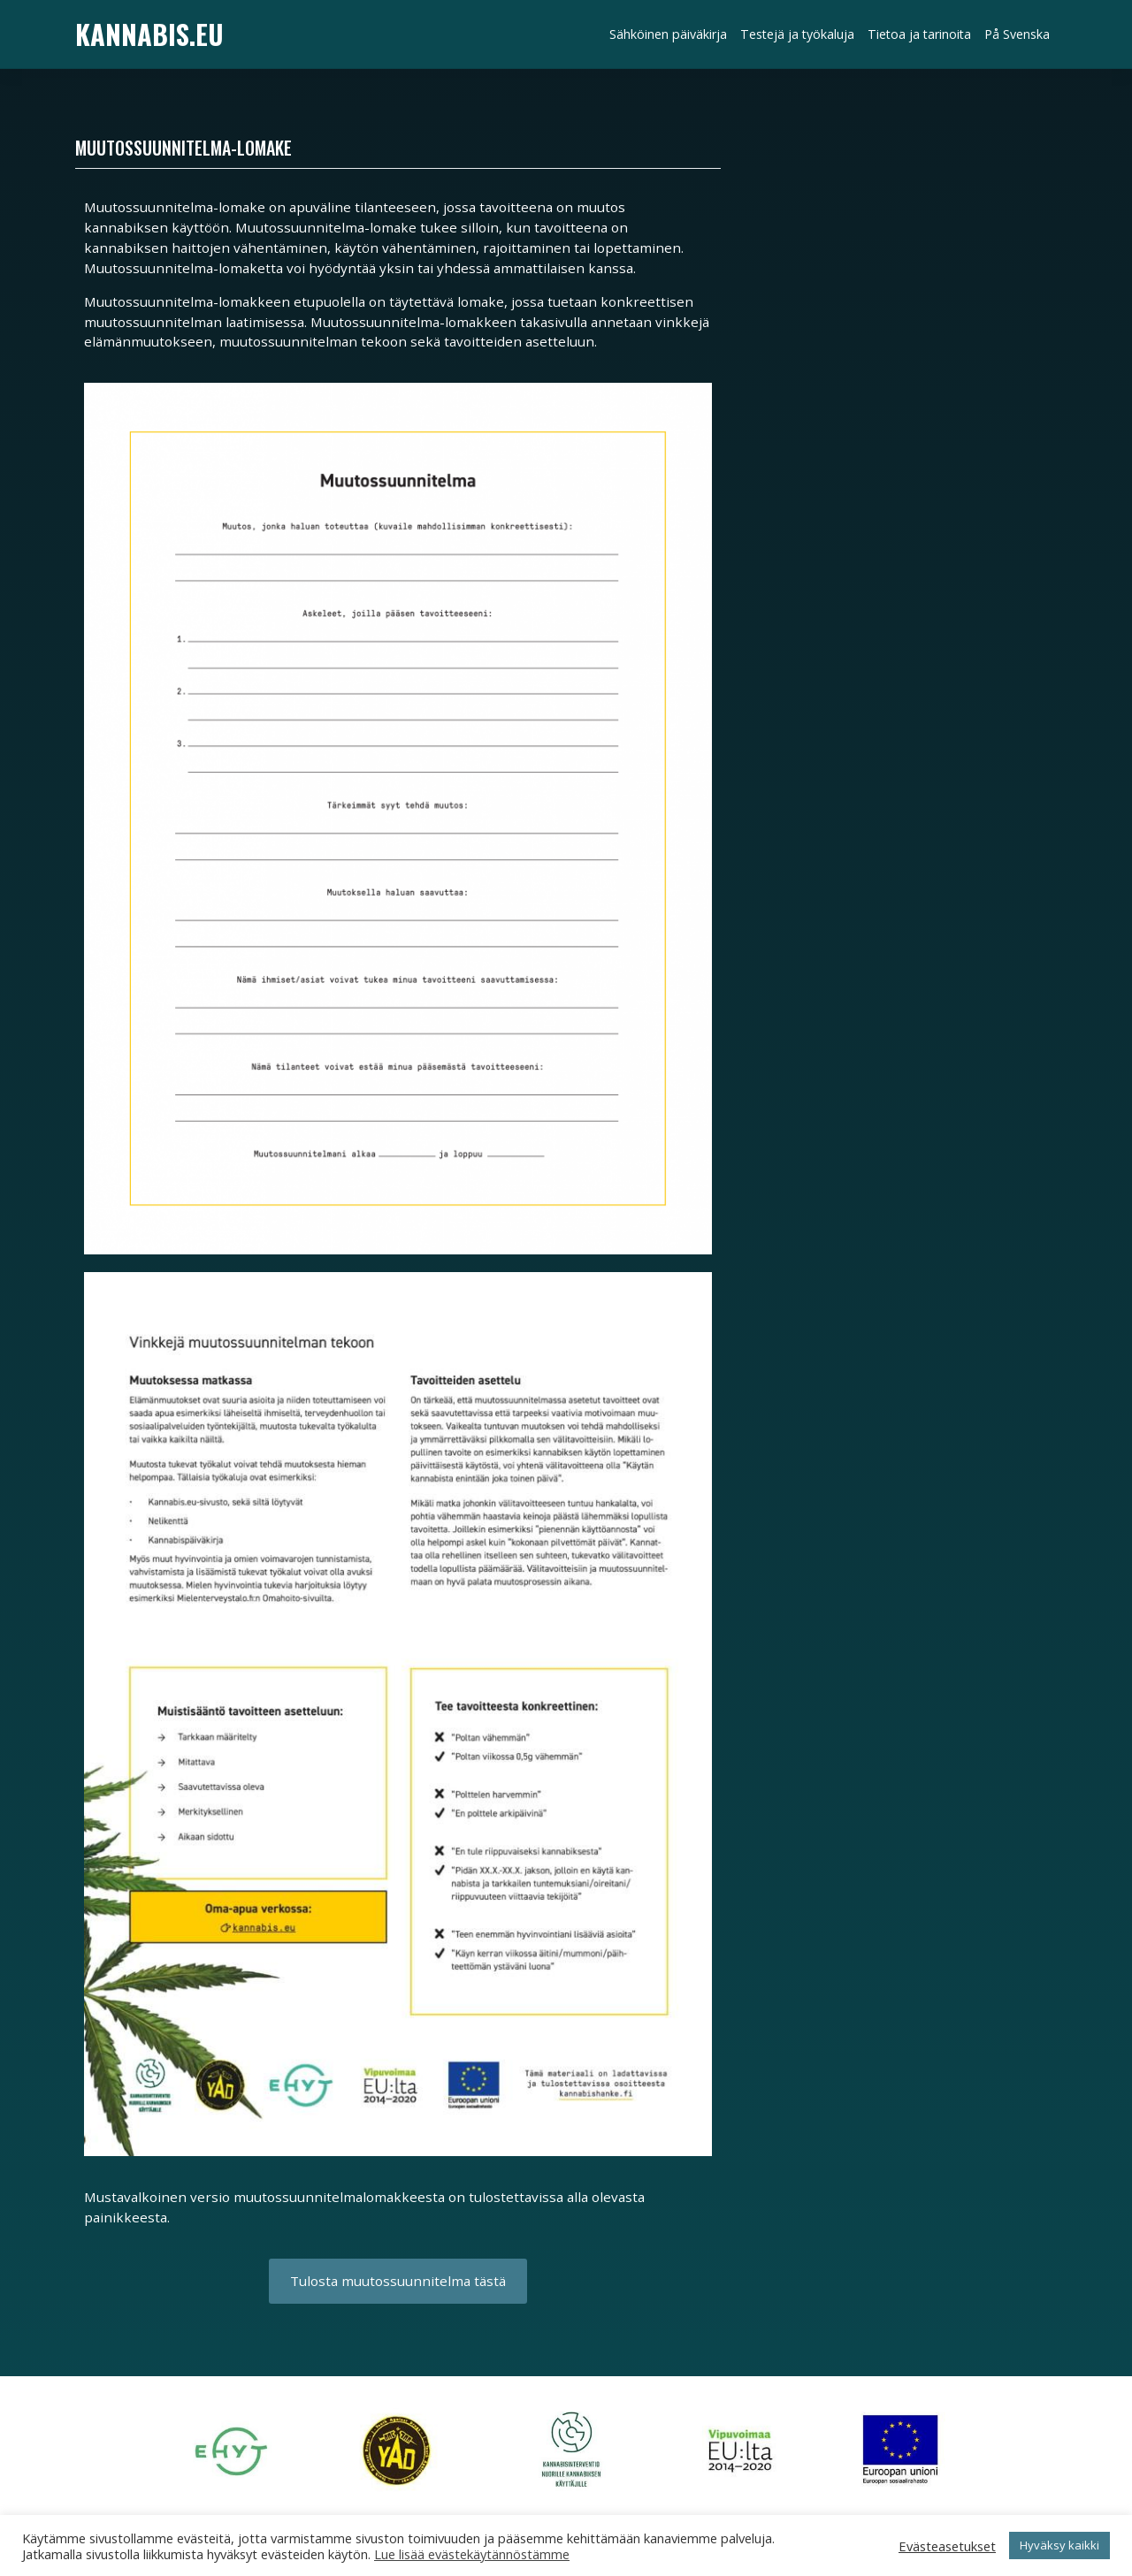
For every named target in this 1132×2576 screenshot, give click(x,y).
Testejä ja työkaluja (797, 34)
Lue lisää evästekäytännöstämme (472, 2554)
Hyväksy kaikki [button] (1059, 2545)
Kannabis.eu (149, 34)
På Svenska (1017, 34)
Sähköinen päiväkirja (668, 34)
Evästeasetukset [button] (947, 2546)
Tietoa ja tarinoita (919, 34)
